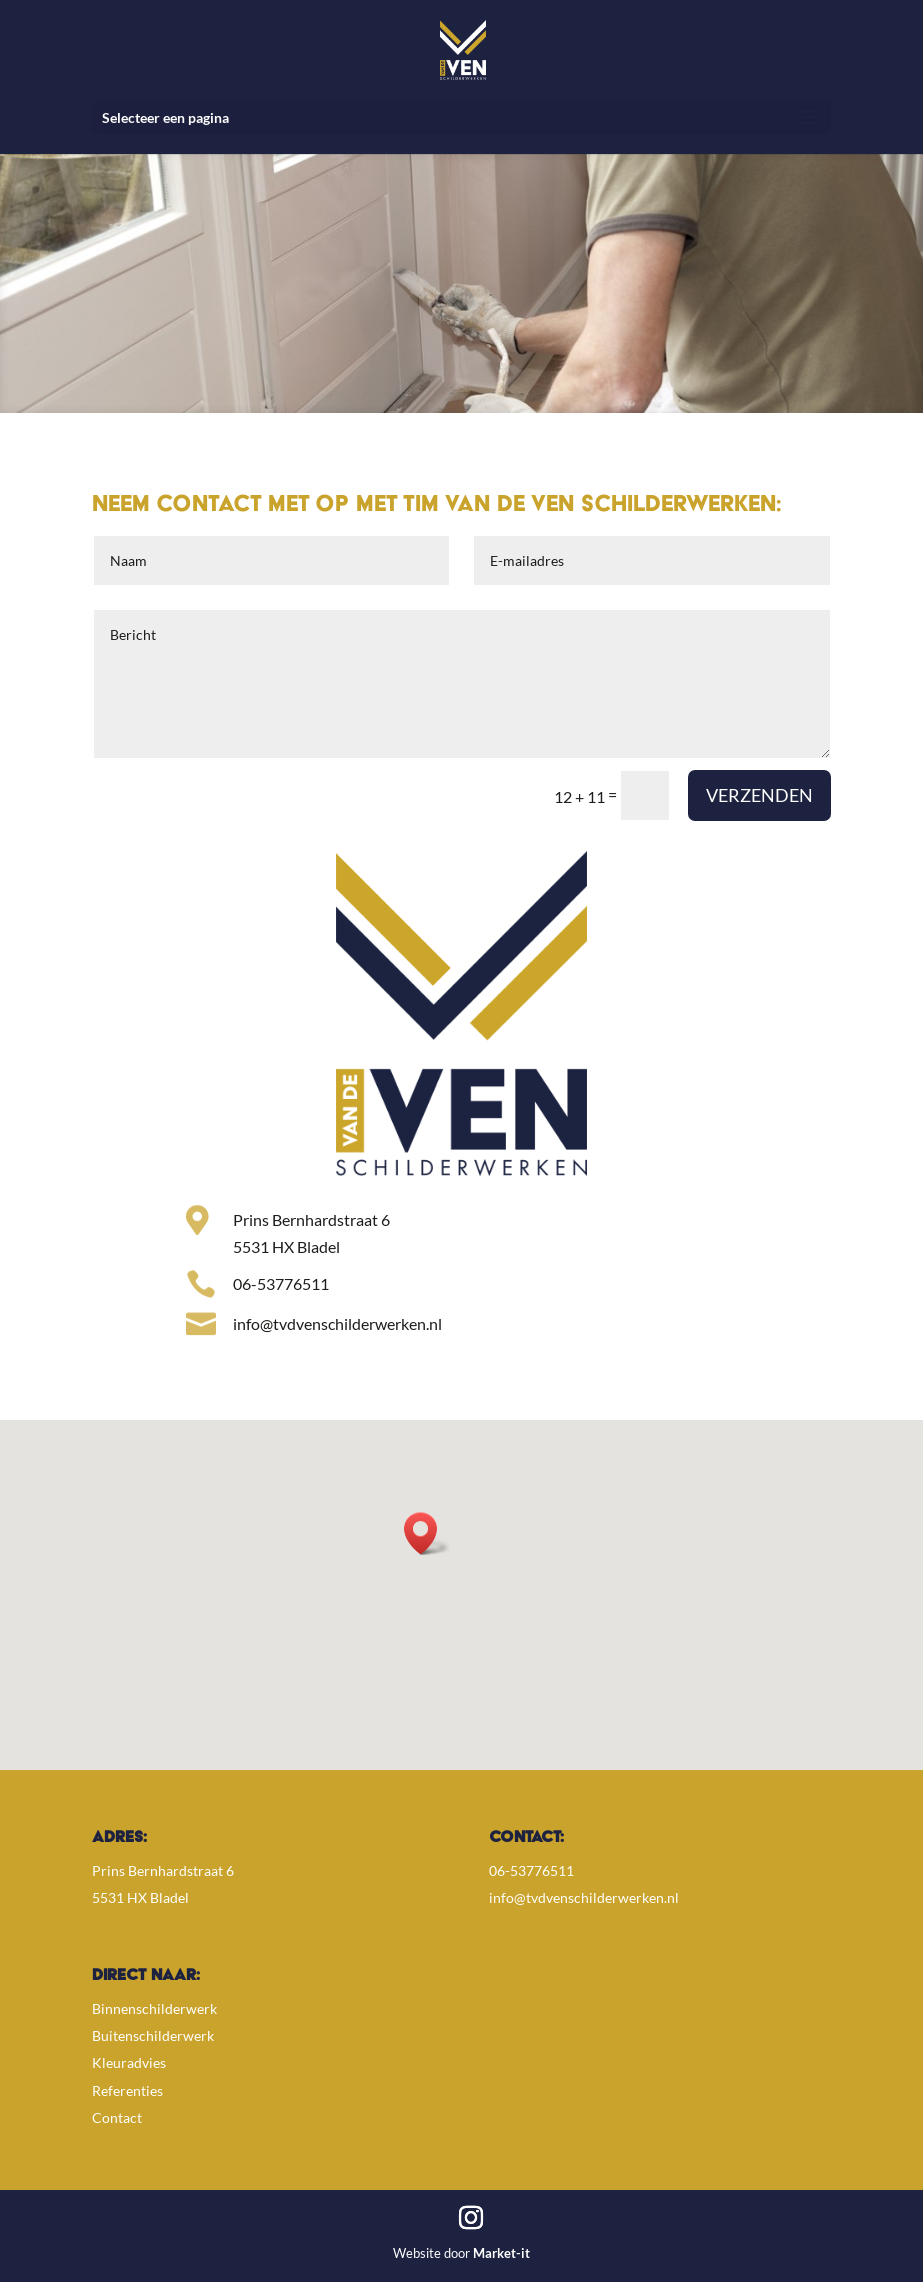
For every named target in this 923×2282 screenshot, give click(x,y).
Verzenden (759, 795)
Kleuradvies (129, 2062)
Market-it (501, 2253)
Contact (117, 2117)
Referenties (127, 2090)
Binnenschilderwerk (154, 2008)
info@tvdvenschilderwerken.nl (584, 1897)
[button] (427, 1533)
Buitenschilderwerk (153, 2035)
